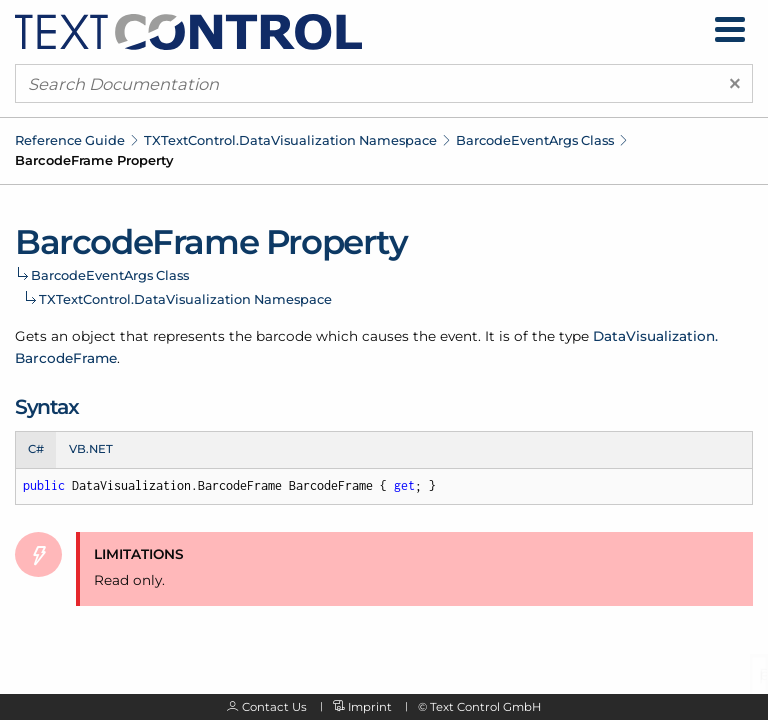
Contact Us (274, 707)
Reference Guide (70, 140)
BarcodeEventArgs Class (535, 140)
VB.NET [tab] (91, 449)
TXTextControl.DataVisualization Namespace (290, 140)
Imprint (370, 707)
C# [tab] (36, 449)
